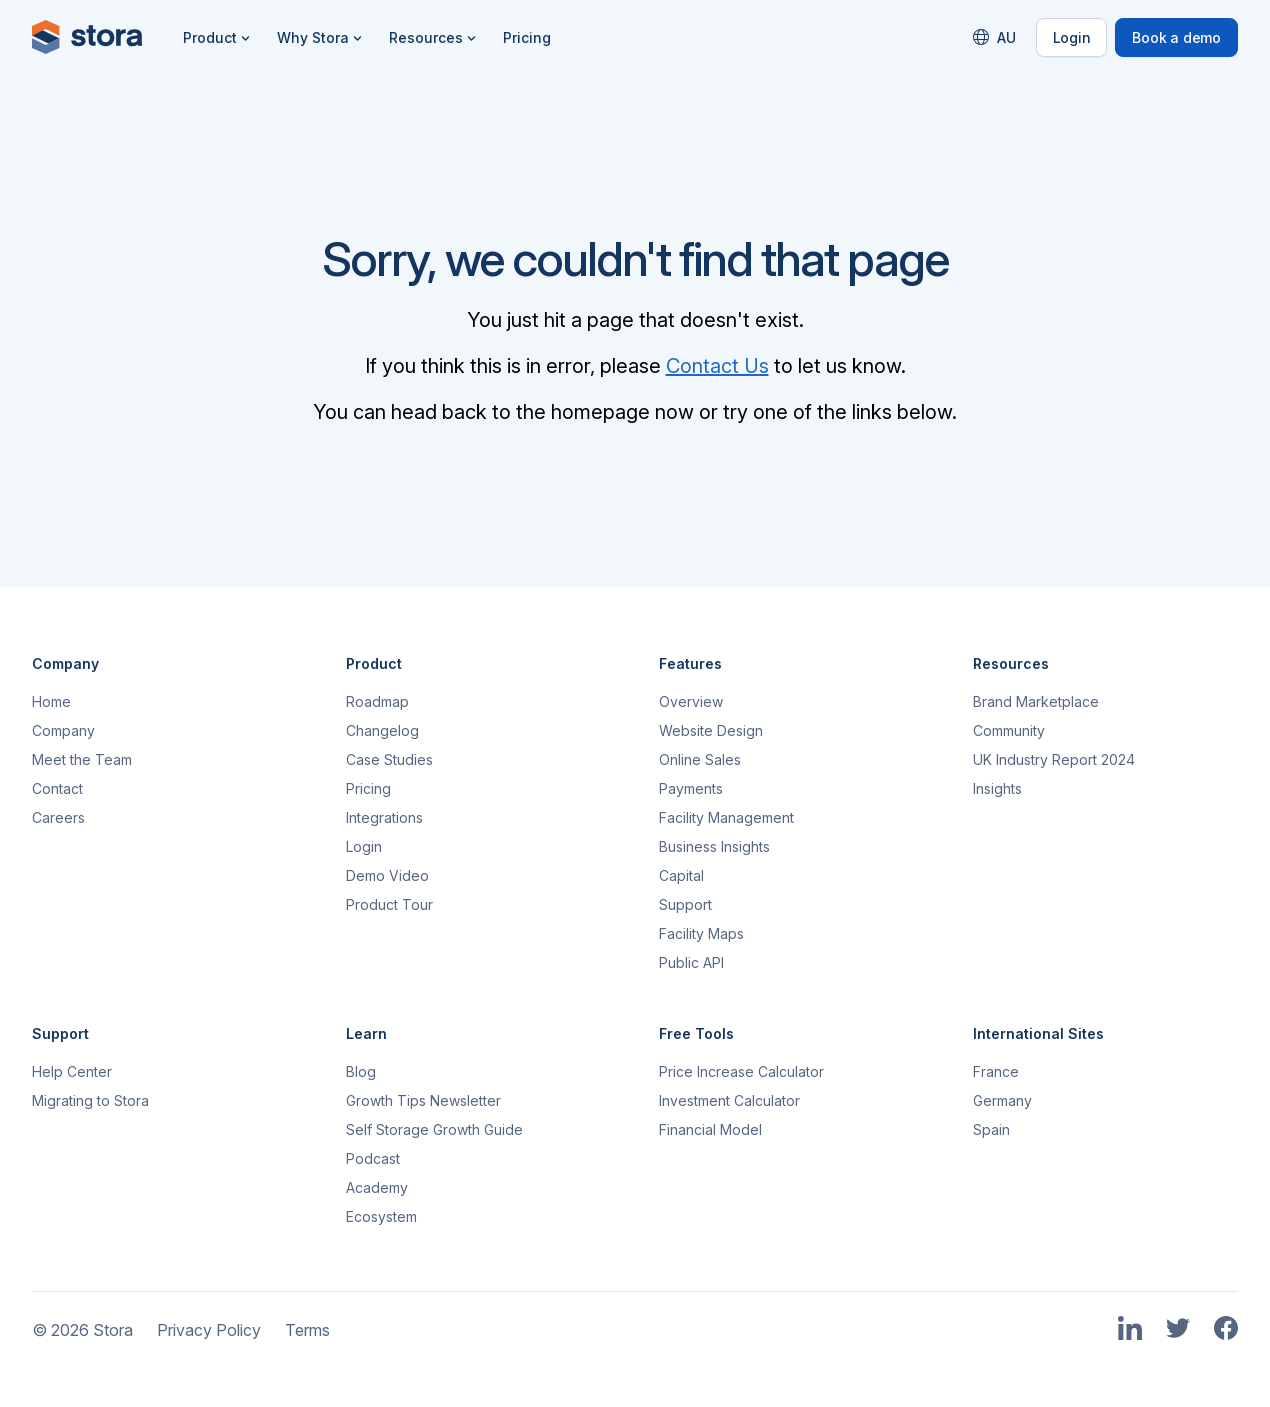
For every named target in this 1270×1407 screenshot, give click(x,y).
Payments (691, 788)
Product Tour (389, 904)
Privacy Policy (209, 1330)
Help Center (72, 1071)
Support (685, 904)
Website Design (711, 730)
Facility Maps (701, 933)
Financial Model (710, 1129)
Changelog (382, 730)
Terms (307, 1330)
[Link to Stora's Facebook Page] (1226, 1329)
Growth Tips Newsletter (423, 1100)
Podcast (373, 1158)
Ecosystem (381, 1216)
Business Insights (714, 846)
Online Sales (700, 759)
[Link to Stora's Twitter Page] (1178, 1329)
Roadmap (377, 701)
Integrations (384, 817)
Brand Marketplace (1036, 701)
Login (1072, 37)
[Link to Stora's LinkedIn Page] (1130, 1329)
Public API (691, 962)
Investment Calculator (729, 1100)
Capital (681, 875)
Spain (991, 1129)
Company (63, 730)
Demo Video (387, 875)
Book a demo (1176, 37)
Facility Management (726, 817)
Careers (58, 817)
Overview (691, 701)
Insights (997, 788)
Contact (57, 788)
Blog (361, 1071)
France (996, 1071)
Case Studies (389, 759)
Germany (1002, 1100)
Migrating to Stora (90, 1100)
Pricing (527, 37)
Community (1009, 730)
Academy (377, 1187)
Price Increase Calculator (741, 1071)
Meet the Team (82, 759)
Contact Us (717, 366)
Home (51, 701)
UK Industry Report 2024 (1054, 759)
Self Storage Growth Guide (434, 1129)
